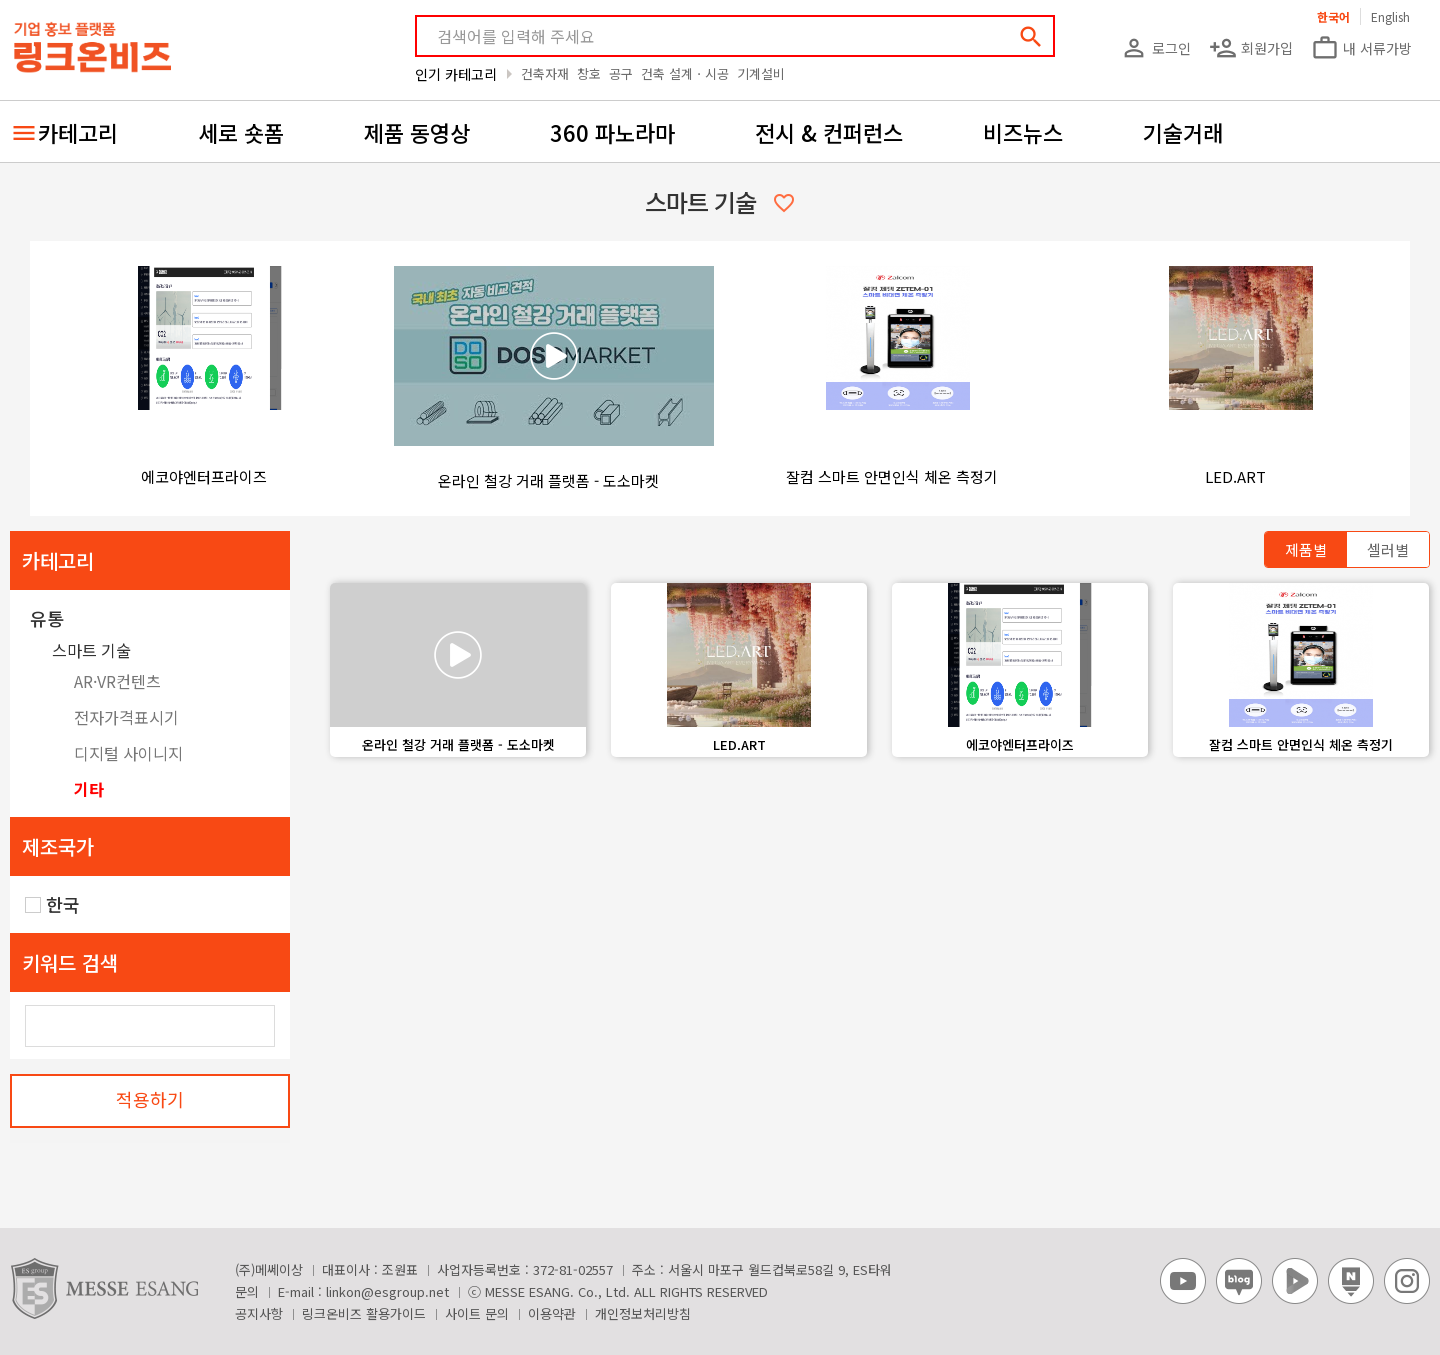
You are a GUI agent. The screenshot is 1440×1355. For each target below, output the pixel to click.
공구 (621, 73)
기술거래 (1183, 132)
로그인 (1155, 48)
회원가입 (1251, 48)
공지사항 (259, 1313)
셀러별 (1388, 549)
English (1390, 16)
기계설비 (761, 73)
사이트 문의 (477, 1313)
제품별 (1306, 549)
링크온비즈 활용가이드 (364, 1313)
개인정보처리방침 (643, 1313)
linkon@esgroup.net (387, 1291)
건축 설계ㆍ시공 (685, 73)
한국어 (1333, 16)
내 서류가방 (1361, 48)
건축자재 (545, 73)
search (1031, 37)
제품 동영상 (417, 132)
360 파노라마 (612, 132)
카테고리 (78, 132)
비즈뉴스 (1023, 132)
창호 (589, 73)
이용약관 (552, 1313)
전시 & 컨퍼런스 (829, 132)
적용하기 (150, 1099)
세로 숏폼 (241, 132)
